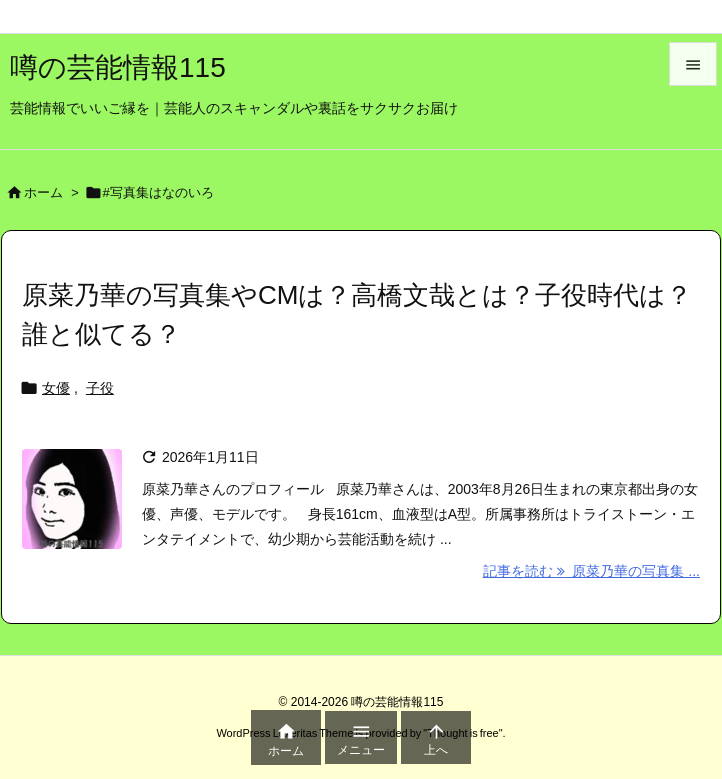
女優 (56, 388)
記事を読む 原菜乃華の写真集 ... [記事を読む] (591, 571)
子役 (100, 388)
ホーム (43, 192)
